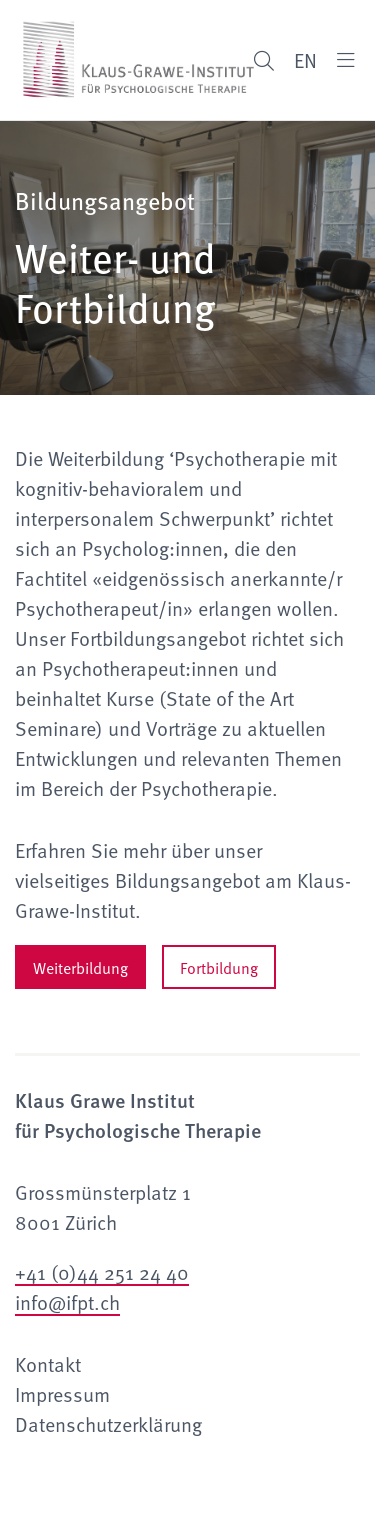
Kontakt (48, 1364)
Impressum (62, 1394)
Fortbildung (219, 967)
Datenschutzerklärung (108, 1424)
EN (305, 60)
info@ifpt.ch (67, 1302)
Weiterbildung (80, 967)
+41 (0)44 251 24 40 (102, 1272)
